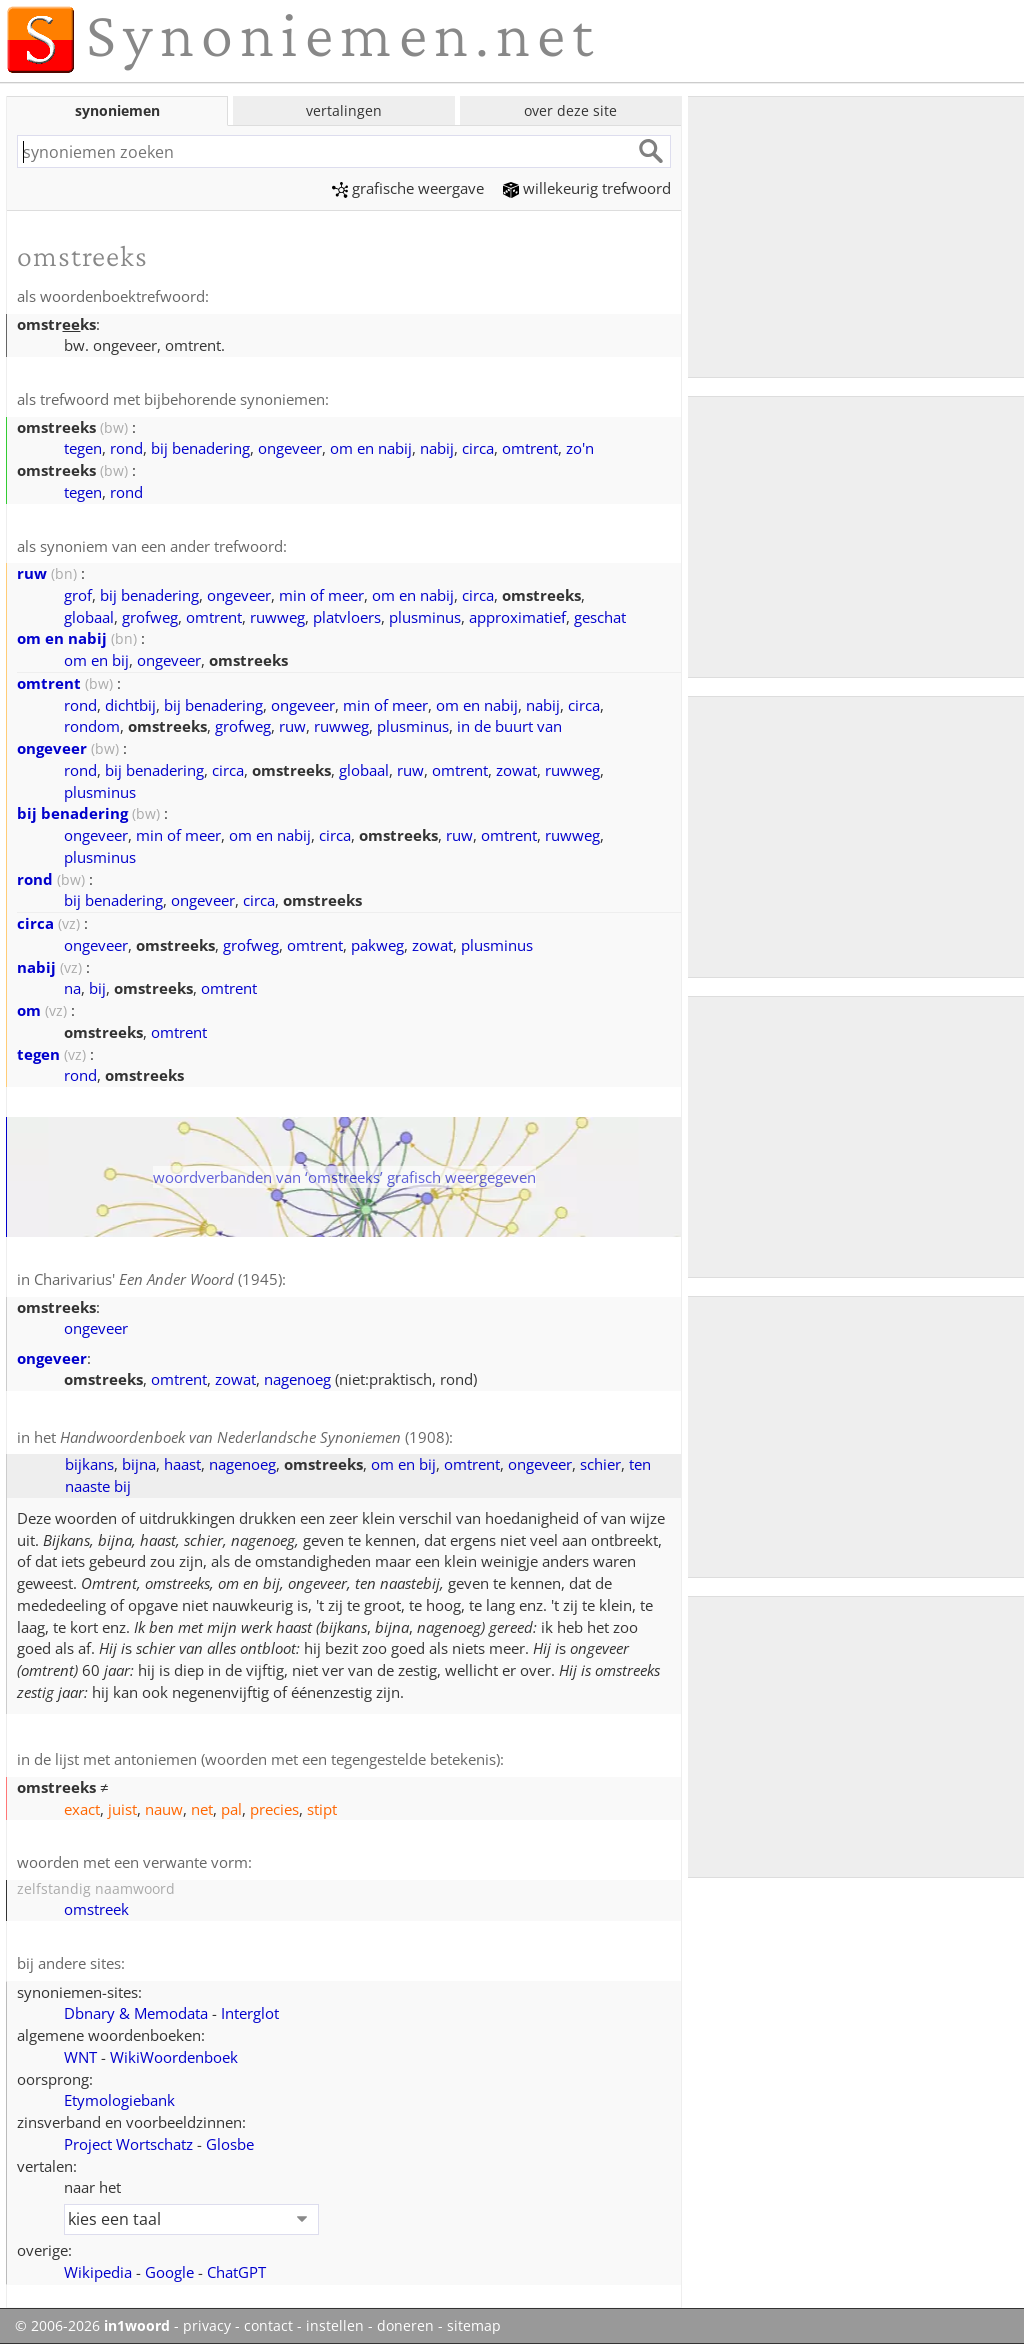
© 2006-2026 (92, 2326)
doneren (405, 2326)
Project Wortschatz (128, 2144)
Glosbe (230, 2144)
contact (268, 2326)
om (29, 1010)
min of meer (321, 595)
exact (82, 1809)
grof (78, 595)
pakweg (377, 945)
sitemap (474, 2326)
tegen (83, 448)
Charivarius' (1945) (158, 1279)
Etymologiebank (119, 2100)
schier (600, 1464)
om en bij (96, 660)
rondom (92, 726)
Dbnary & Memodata (136, 2013)
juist (122, 1809)
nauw (164, 1809)
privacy (207, 2326)
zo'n (580, 448)
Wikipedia (98, 2272)
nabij (437, 448)
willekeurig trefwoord (587, 188)
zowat (516, 770)
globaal (89, 617)
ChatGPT (236, 2272)
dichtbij (130, 705)
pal (231, 1809)
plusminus (425, 617)
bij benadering (200, 448)
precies (274, 1809)
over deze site (570, 110)
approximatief (517, 617)
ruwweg (277, 617)
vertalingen (344, 110)
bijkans (89, 1464)
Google (169, 2272)
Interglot (250, 2013)
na (72, 988)
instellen (335, 2326)
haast (182, 1464)
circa (478, 448)
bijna (139, 1464)
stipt (322, 1809)
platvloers (347, 617)
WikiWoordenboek (174, 2057)
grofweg (150, 617)
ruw (32, 573)
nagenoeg (297, 1379)
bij (97, 988)
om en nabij (371, 448)
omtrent (530, 448)
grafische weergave (408, 188)
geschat (600, 617)
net (202, 1809)
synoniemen (117, 110)
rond (126, 448)
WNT (80, 2057)
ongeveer (290, 448)
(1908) (254, 1437)
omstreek (96, 1909)
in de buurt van (509, 726)
